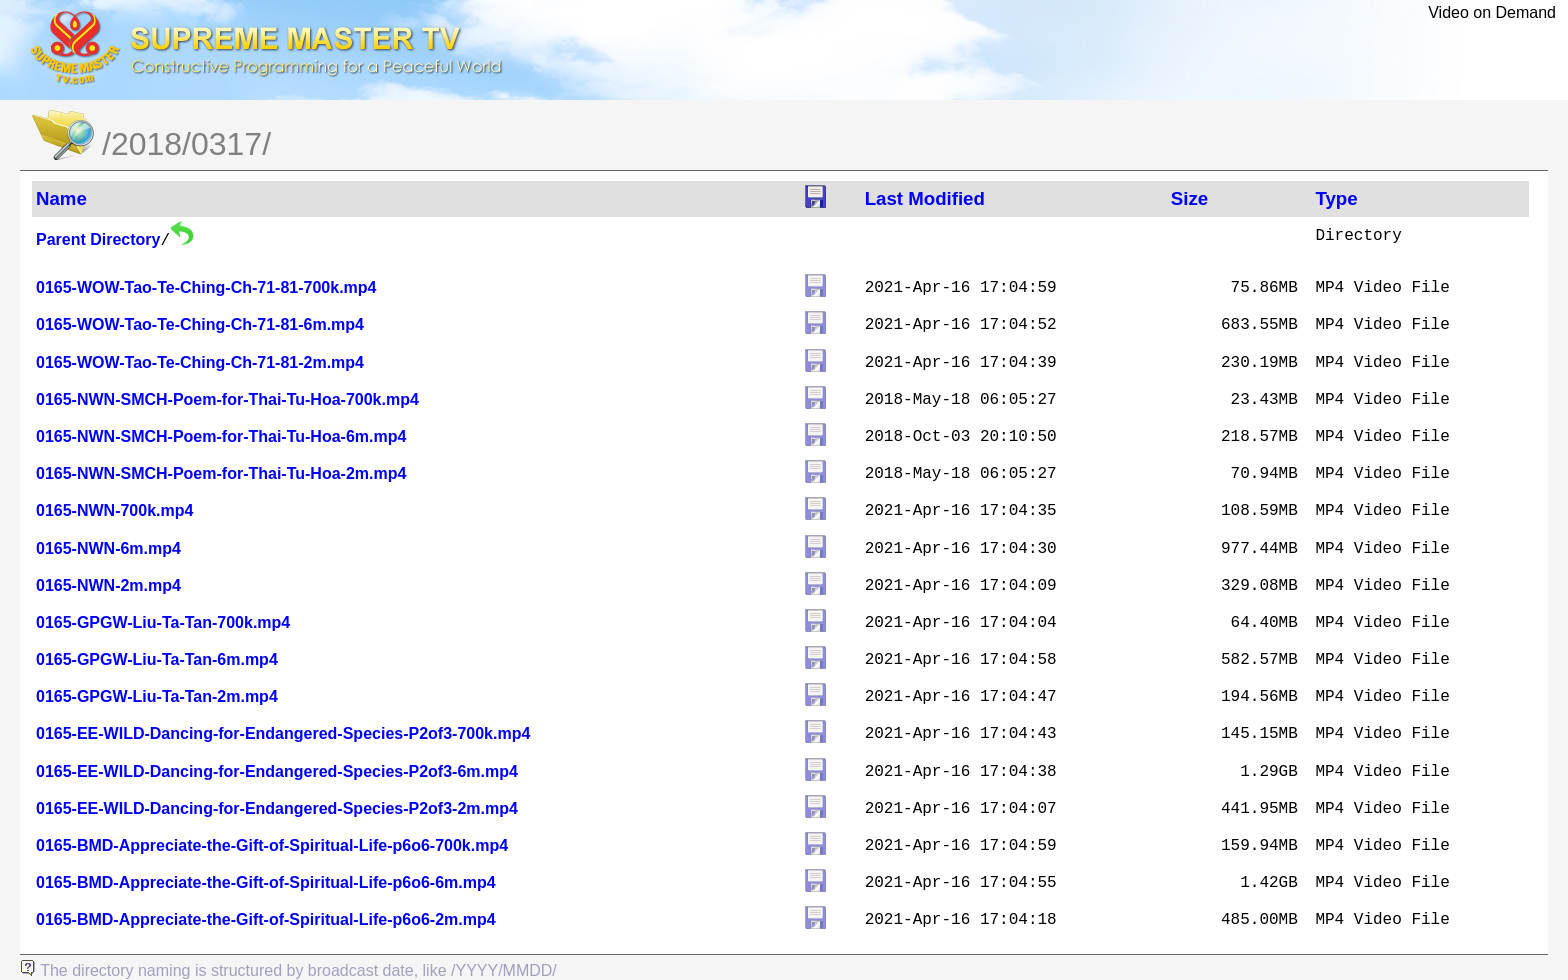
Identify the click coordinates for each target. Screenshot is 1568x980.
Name (61, 198)
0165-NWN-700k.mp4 (114, 510)
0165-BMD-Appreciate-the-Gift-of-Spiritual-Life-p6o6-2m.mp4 (266, 919)
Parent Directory (98, 239)
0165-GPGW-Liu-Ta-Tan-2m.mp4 (157, 696)
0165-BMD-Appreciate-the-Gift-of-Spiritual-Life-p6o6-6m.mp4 (266, 882)
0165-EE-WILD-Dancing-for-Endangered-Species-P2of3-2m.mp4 (277, 808)
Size (1189, 198)
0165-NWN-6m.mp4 (108, 548)
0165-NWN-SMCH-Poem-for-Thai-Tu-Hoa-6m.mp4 (221, 436)
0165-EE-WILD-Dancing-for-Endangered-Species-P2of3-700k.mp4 (283, 733)
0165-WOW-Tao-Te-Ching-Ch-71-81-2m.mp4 (200, 362)
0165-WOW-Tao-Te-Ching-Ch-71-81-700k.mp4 (206, 287)
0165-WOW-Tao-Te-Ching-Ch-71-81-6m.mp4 (200, 324)
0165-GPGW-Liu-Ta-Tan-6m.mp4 (157, 659)
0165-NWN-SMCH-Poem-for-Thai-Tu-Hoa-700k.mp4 (227, 399)
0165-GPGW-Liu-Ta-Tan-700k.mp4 (163, 622)
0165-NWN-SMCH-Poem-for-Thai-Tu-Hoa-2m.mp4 (221, 473)
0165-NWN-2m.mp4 (108, 585)
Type (1336, 198)
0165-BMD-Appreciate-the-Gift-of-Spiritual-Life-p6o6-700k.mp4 (272, 845)
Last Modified (925, 198)
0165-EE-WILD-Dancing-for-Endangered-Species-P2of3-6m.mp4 (277, 771)
